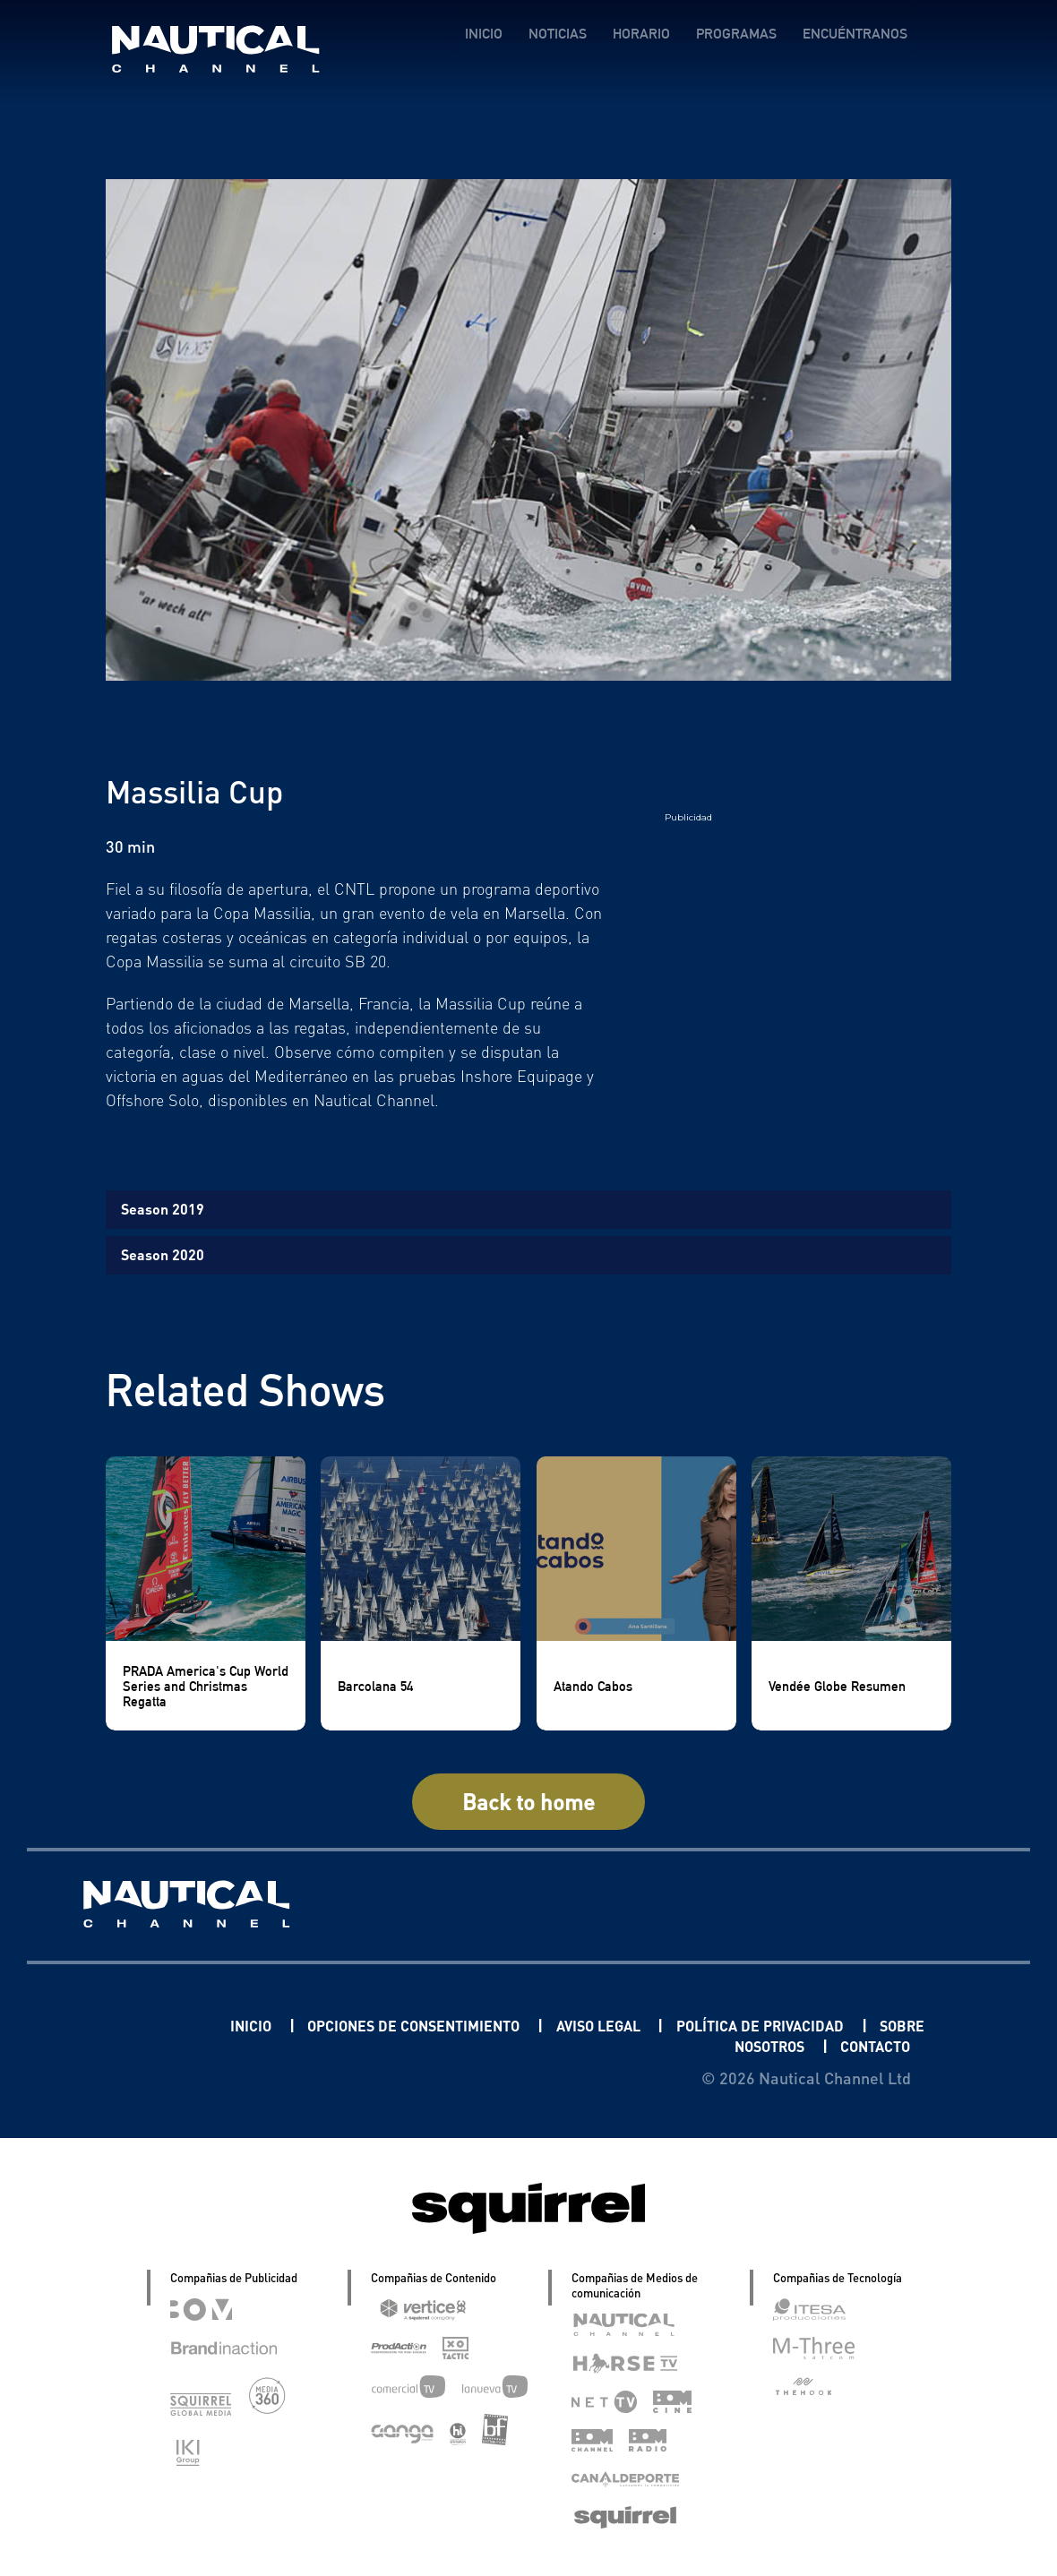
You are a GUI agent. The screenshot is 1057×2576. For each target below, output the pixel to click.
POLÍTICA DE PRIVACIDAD (824, 2024)
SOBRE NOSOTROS (721, 2045)
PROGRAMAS (735, 33)
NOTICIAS (557, 33)
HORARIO (640, 33)
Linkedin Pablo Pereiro (122, 2024)
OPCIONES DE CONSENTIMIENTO (440, 2024)
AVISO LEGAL (647, 2024)
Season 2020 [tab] (162, 1254)
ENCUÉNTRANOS (854, 33)
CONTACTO (868, 2045)
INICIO (483, 33)
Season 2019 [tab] (162, 1208)
